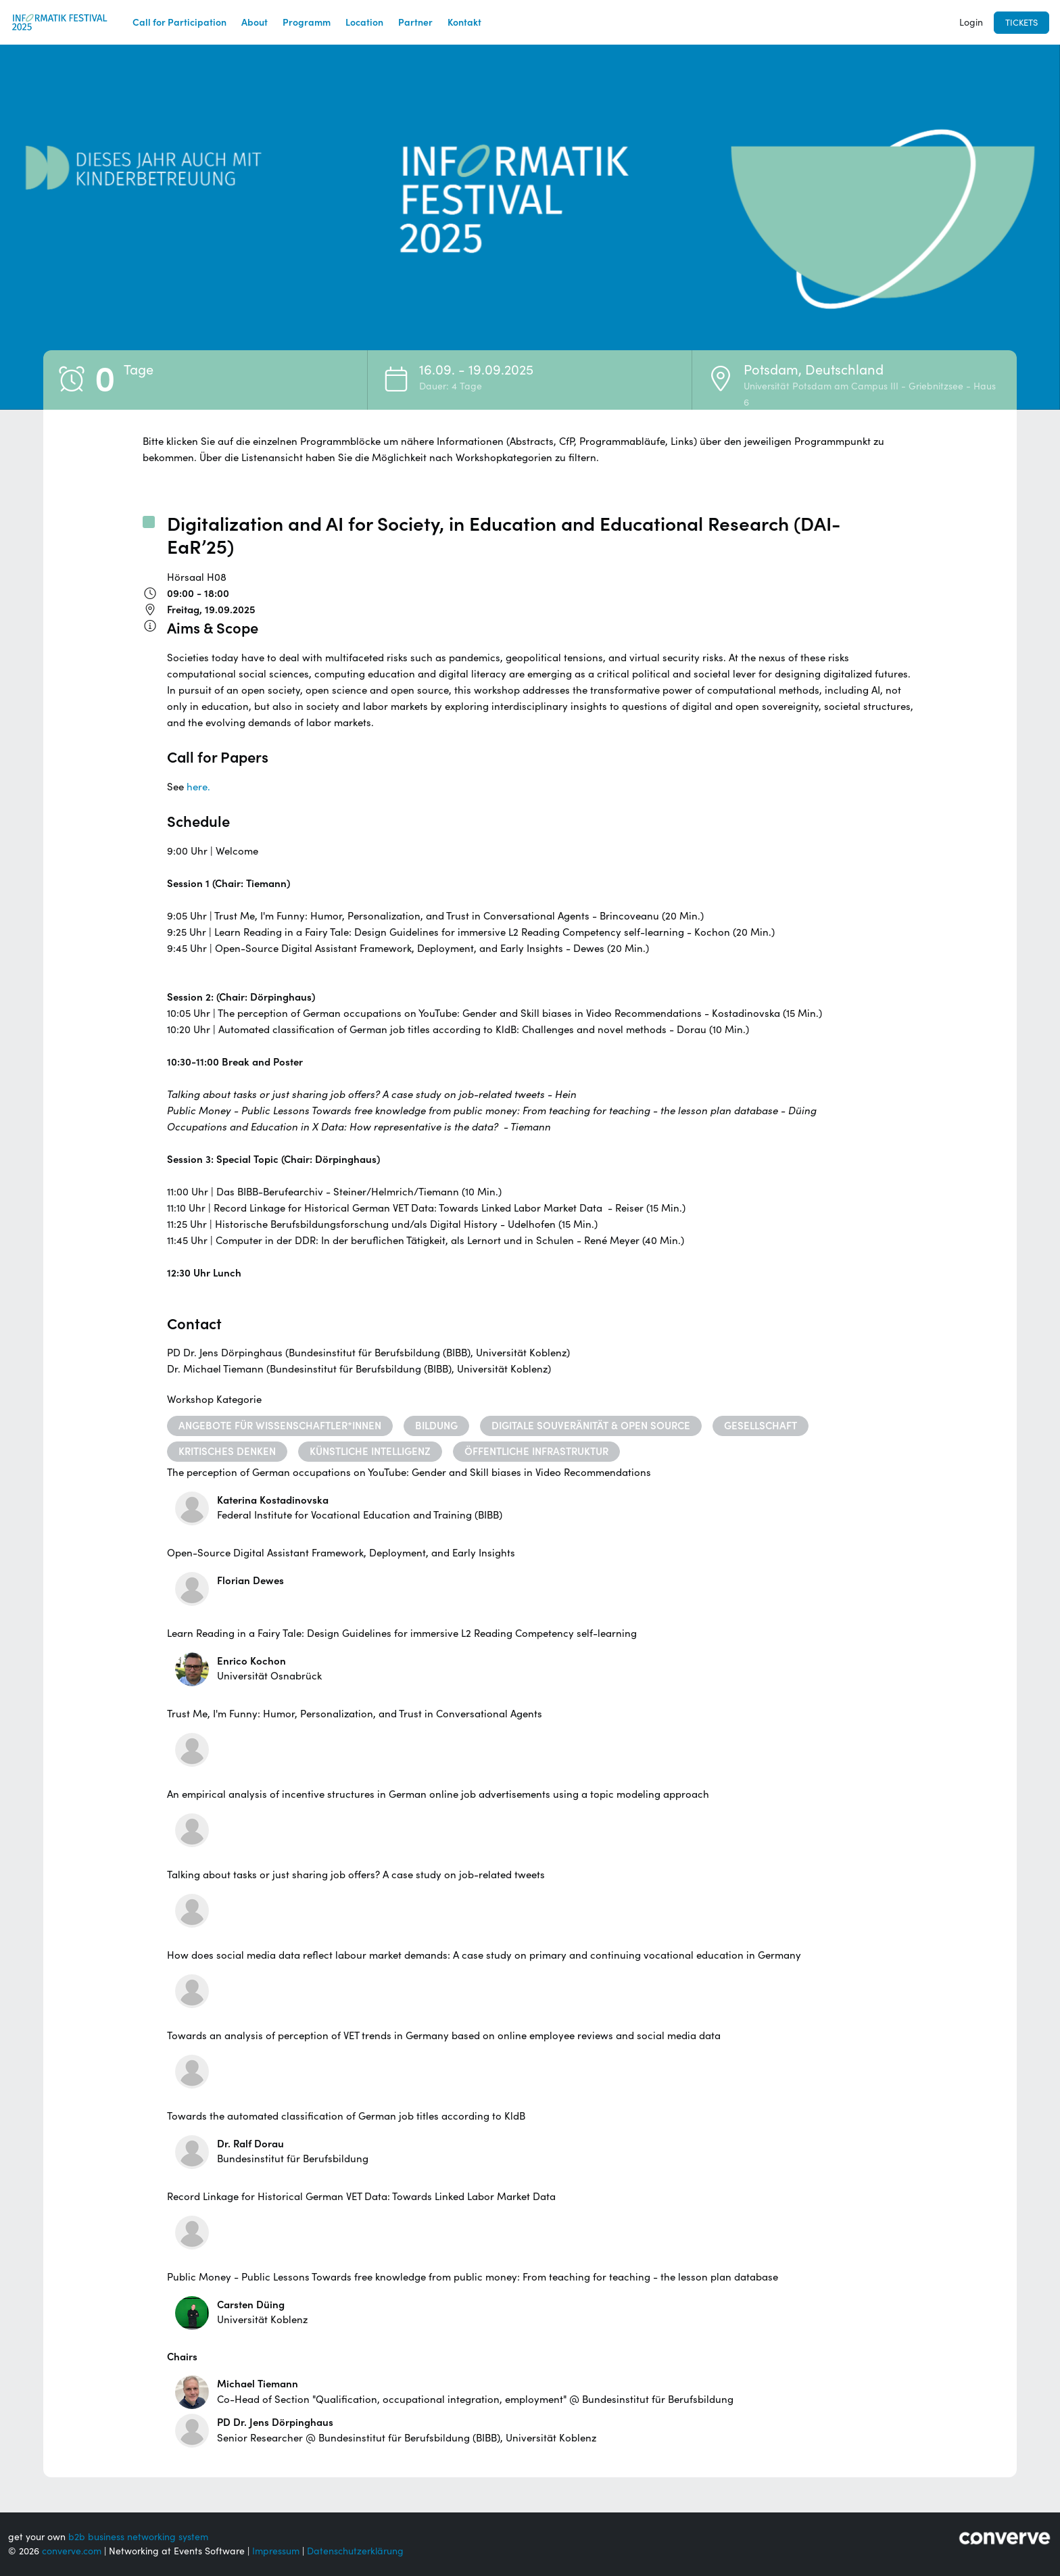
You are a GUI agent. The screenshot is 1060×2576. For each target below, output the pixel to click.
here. (198, 786)
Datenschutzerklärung (355, 2551)
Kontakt (464, 22)
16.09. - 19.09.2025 (476, 370)
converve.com (71, 2551)
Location (364, 22)
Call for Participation (179, 22)
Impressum (275, 2551)
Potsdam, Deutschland (814, 370)
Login (971, 22)
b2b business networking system (138, 2537)
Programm (307, 22)
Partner (415, 22)
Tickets (1021, 22)
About (254, 22)
